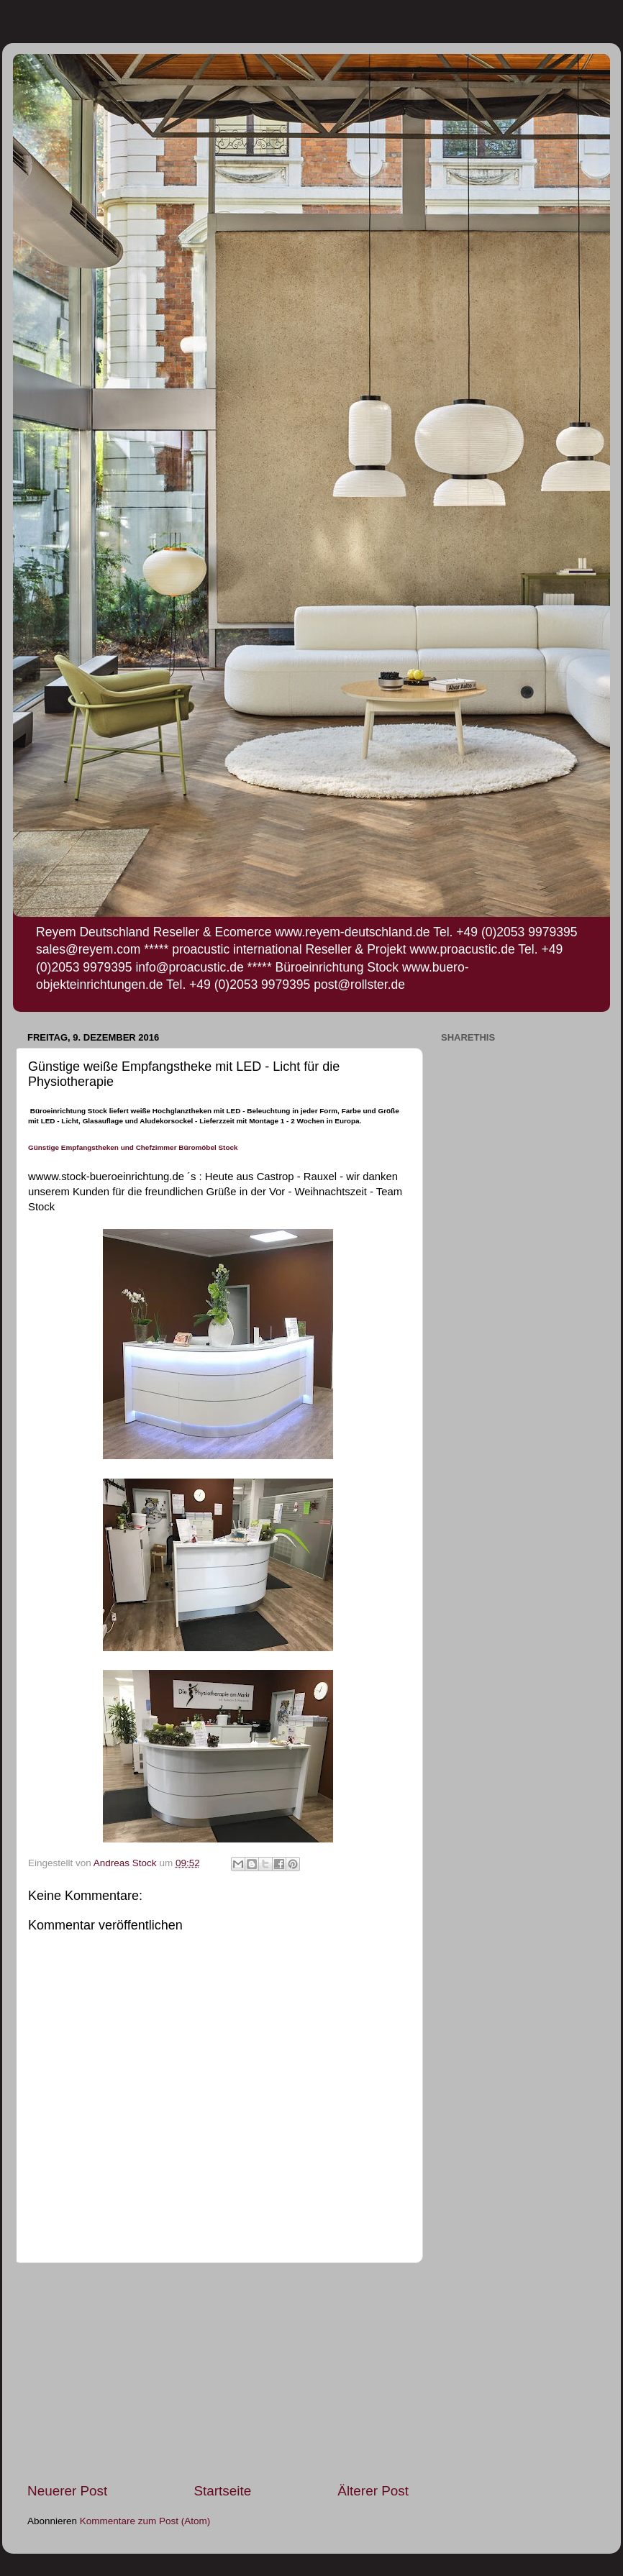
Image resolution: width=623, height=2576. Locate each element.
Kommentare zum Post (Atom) (145, 2521)
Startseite (222, 2490)
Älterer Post (373, 2490)
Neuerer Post (67, 2490)
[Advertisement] (218, 2372)
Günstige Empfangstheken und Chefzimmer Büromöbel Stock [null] (133, 1147)
